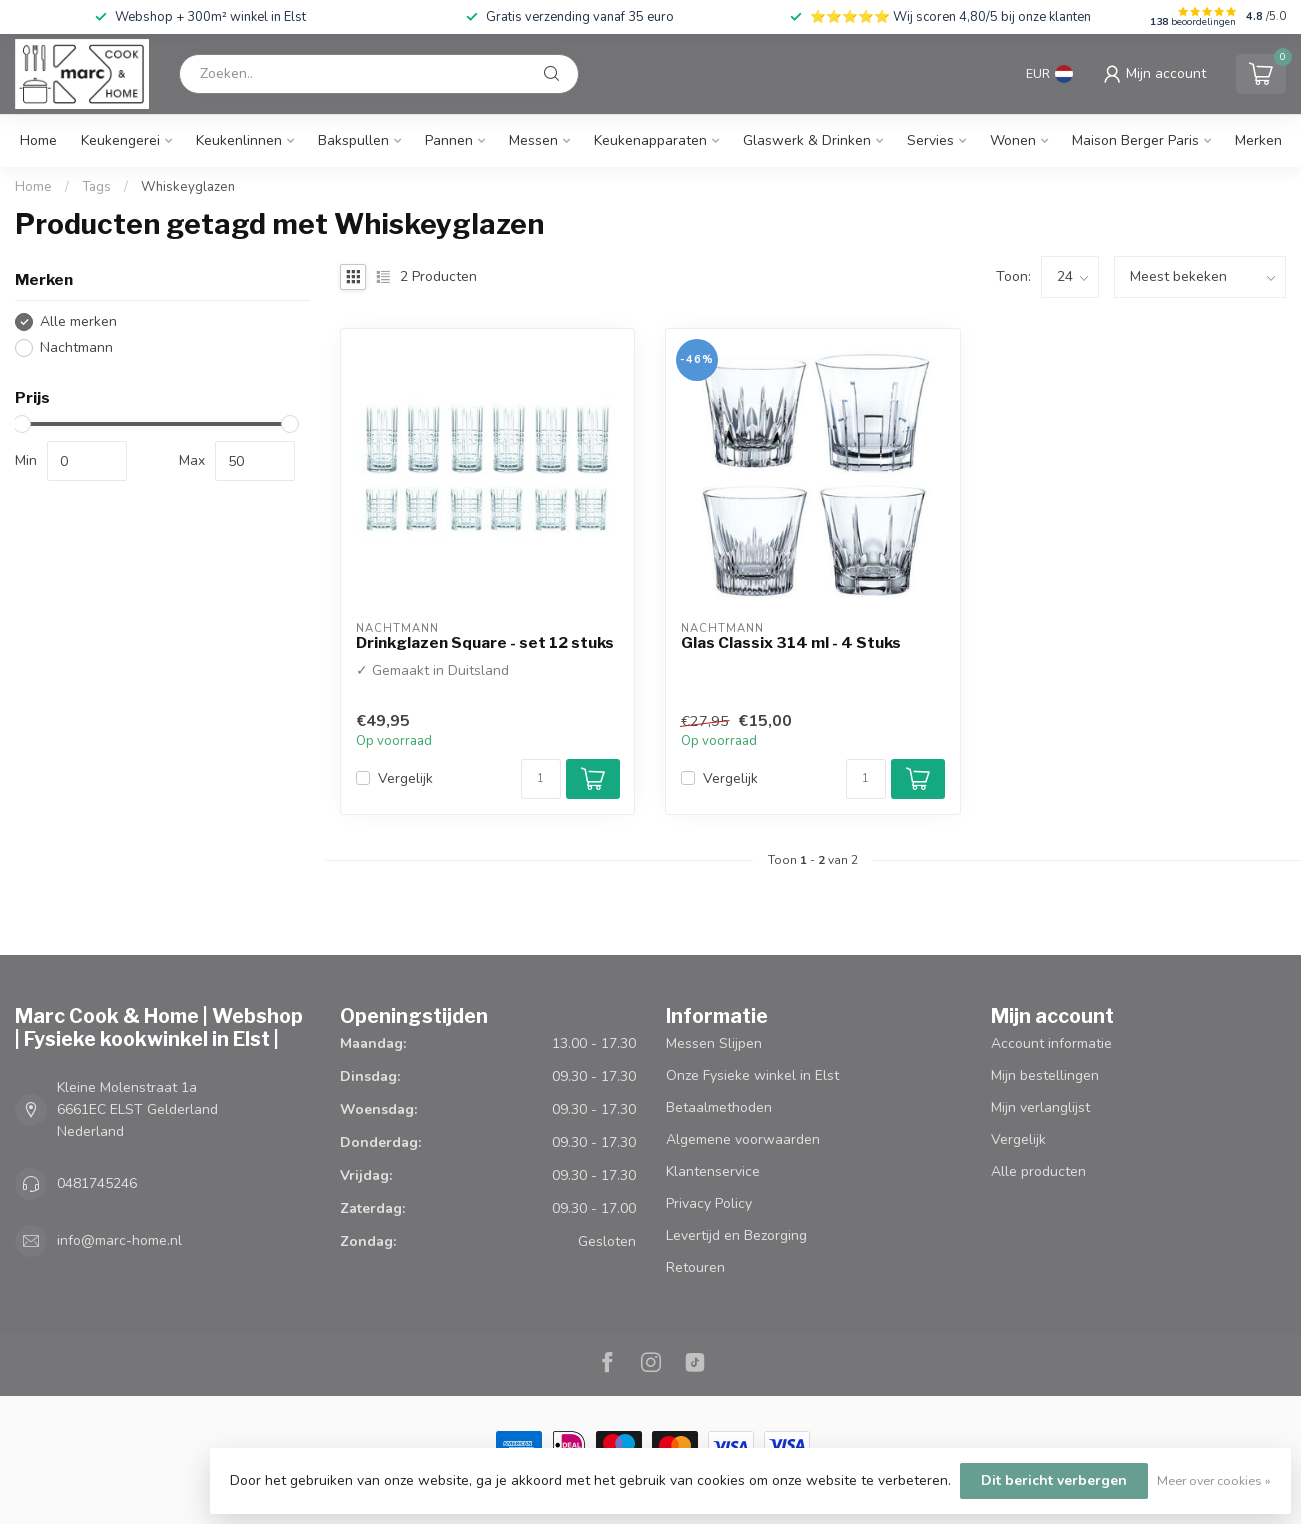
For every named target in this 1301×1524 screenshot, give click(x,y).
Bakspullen (353, 140)
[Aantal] (541, 779)
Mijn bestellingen (1045, 1075)
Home (38, 140)
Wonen (1013, 140)
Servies (930, 140)
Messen (533, 140)
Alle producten (1038, 1171)
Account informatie (1051, 1043)
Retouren (695, 1267)
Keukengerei (120, 140)
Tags (96, 187)
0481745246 (97, 1183)
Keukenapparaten (650, 140)
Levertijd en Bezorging (736, 1235)
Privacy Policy (709, 1203)
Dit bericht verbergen (1054, 1480)
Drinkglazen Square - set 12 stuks (485, 643)
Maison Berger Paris (1135, 140)
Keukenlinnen (239, 140)
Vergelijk (405, 778)
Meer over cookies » (1214, 1480)
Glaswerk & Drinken (807, 140)
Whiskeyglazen (188, 187)
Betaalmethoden (719, 1107)
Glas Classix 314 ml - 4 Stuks (791, 643)
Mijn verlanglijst (1040, 1107)
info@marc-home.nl (119, 1240)
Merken (1258, 140)
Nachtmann (76, 347)
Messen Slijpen (714, 1043)
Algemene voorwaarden (743, 1139)
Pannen (449, 140)
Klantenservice (713, 1171)
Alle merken (78, 321)
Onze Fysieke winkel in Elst (752, 1075)
